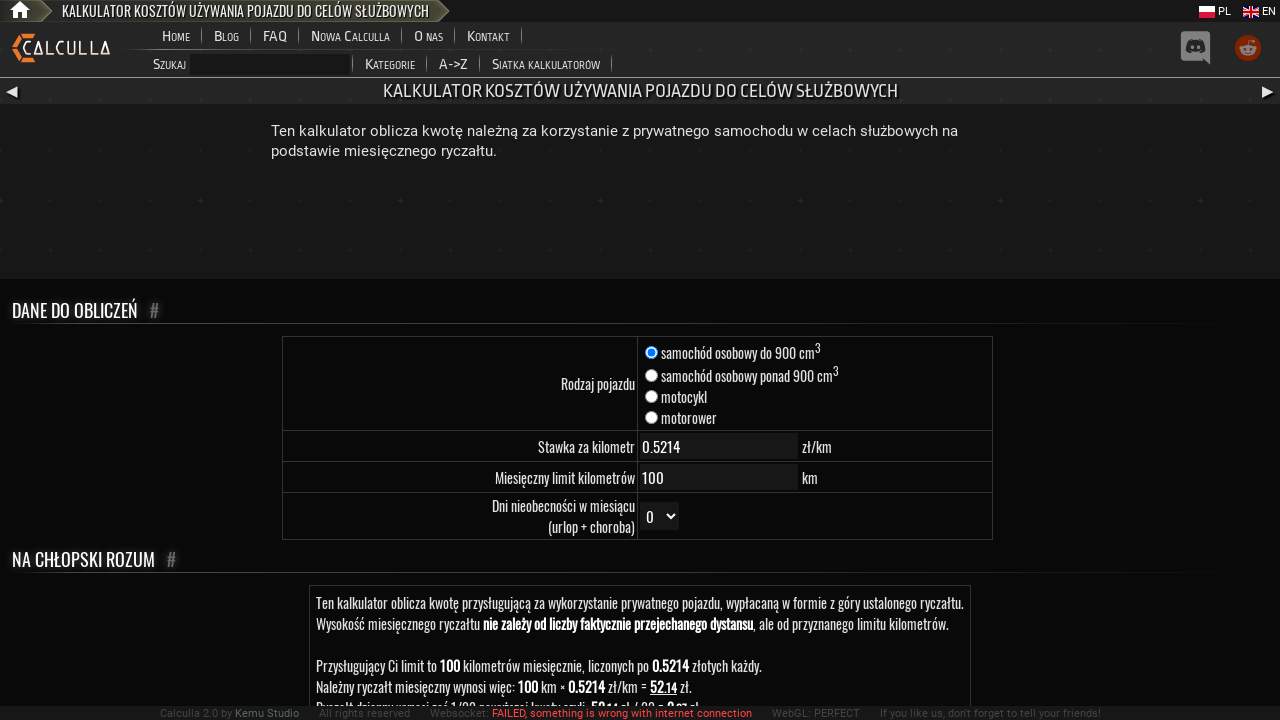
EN (1259, 11)
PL (1215, 11)
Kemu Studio (267, 713)
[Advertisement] (640, 224)
